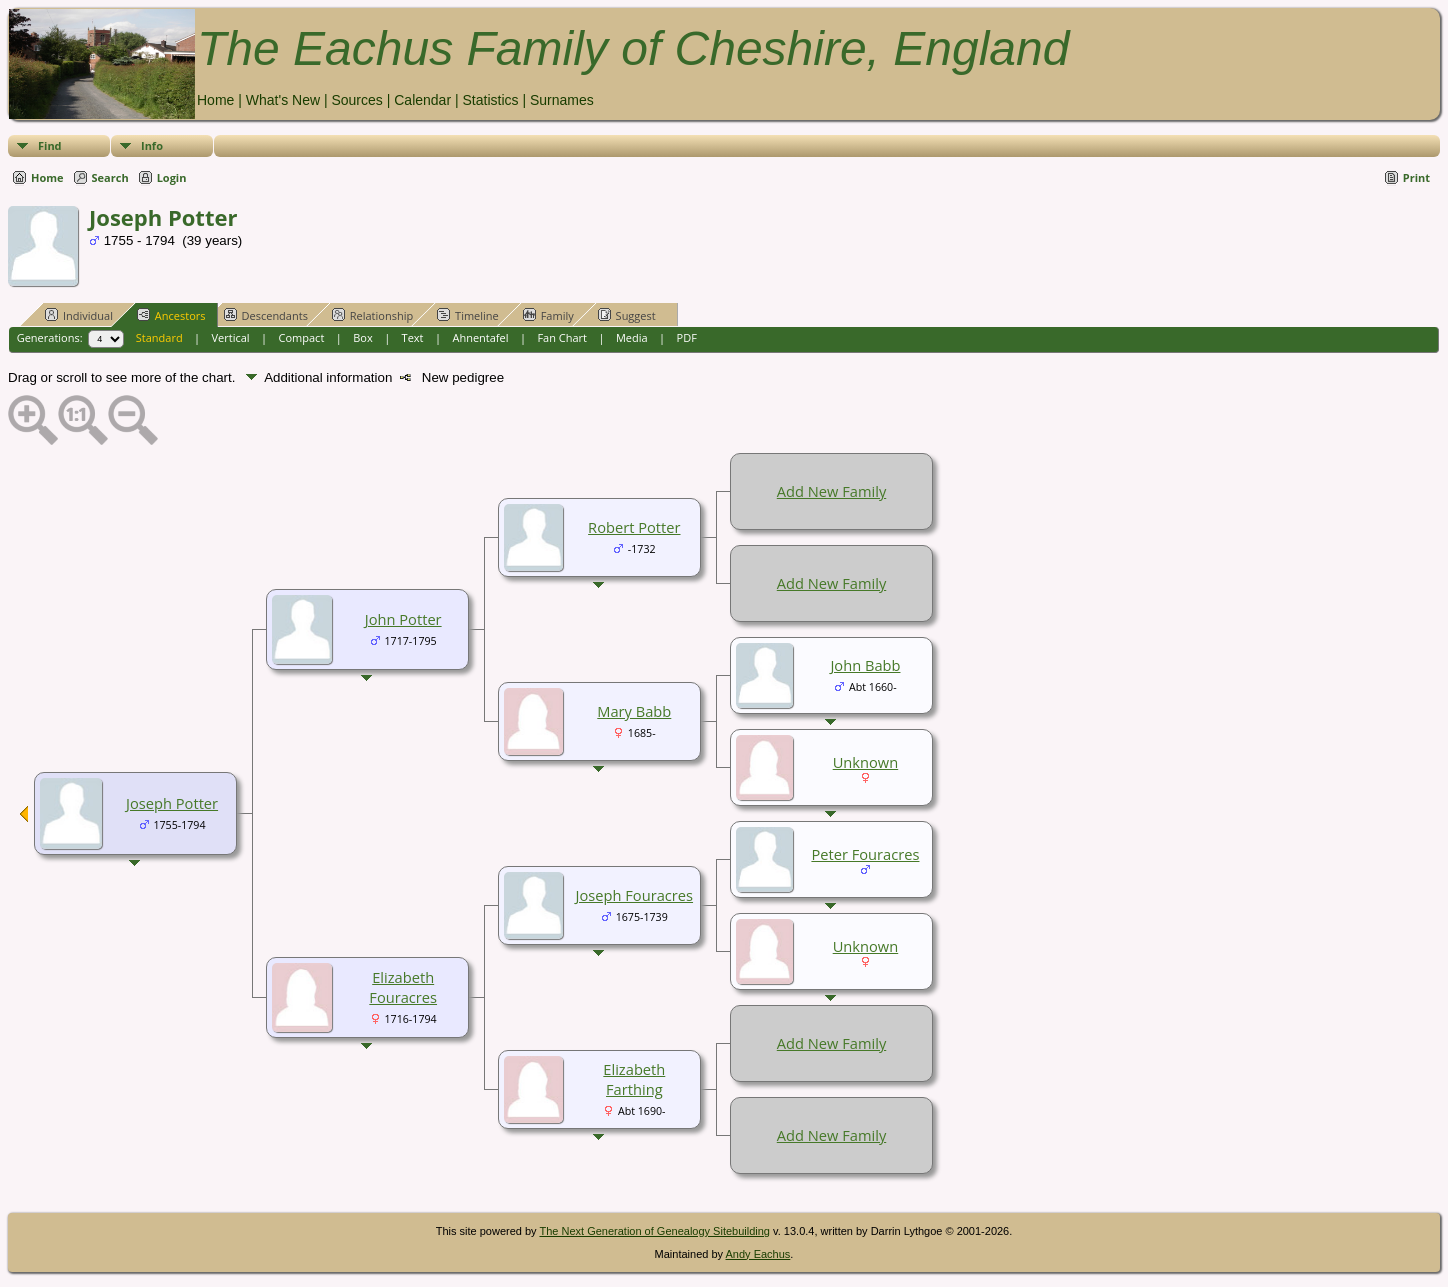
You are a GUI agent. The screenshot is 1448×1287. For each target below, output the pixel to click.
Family (548, 315)
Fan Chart (562, 337)
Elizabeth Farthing (634, 1079)
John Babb (865, 665)
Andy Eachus (758, 1254)
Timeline (468, 315)
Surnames (562, 100)
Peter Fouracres (865, 854)
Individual (79, 315)
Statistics (490, 100)
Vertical (231, 337)
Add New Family (831, 491)
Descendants (266, 315)
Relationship (372, 315)
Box (362, 337)
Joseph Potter (172, 803)
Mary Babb (634, 711)
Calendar (422, 100)
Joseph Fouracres (634, 895)
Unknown (866, 762)
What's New (283, 100)
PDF (687, 337)
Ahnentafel (480, 337)
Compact (302, 337)
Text (413, 337)
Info (152, 145)
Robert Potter (634, 527)
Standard (159, 337)
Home (215, 100)
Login (172, 177)
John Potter (403, 619)
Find (50, 145)
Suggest (627, 315)
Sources (356, 100)
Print (1416, 177)
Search (110, 177)
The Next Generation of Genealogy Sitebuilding (654, 1231)
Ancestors (171, 315)
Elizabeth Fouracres (403, 987)
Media (632, 337)
